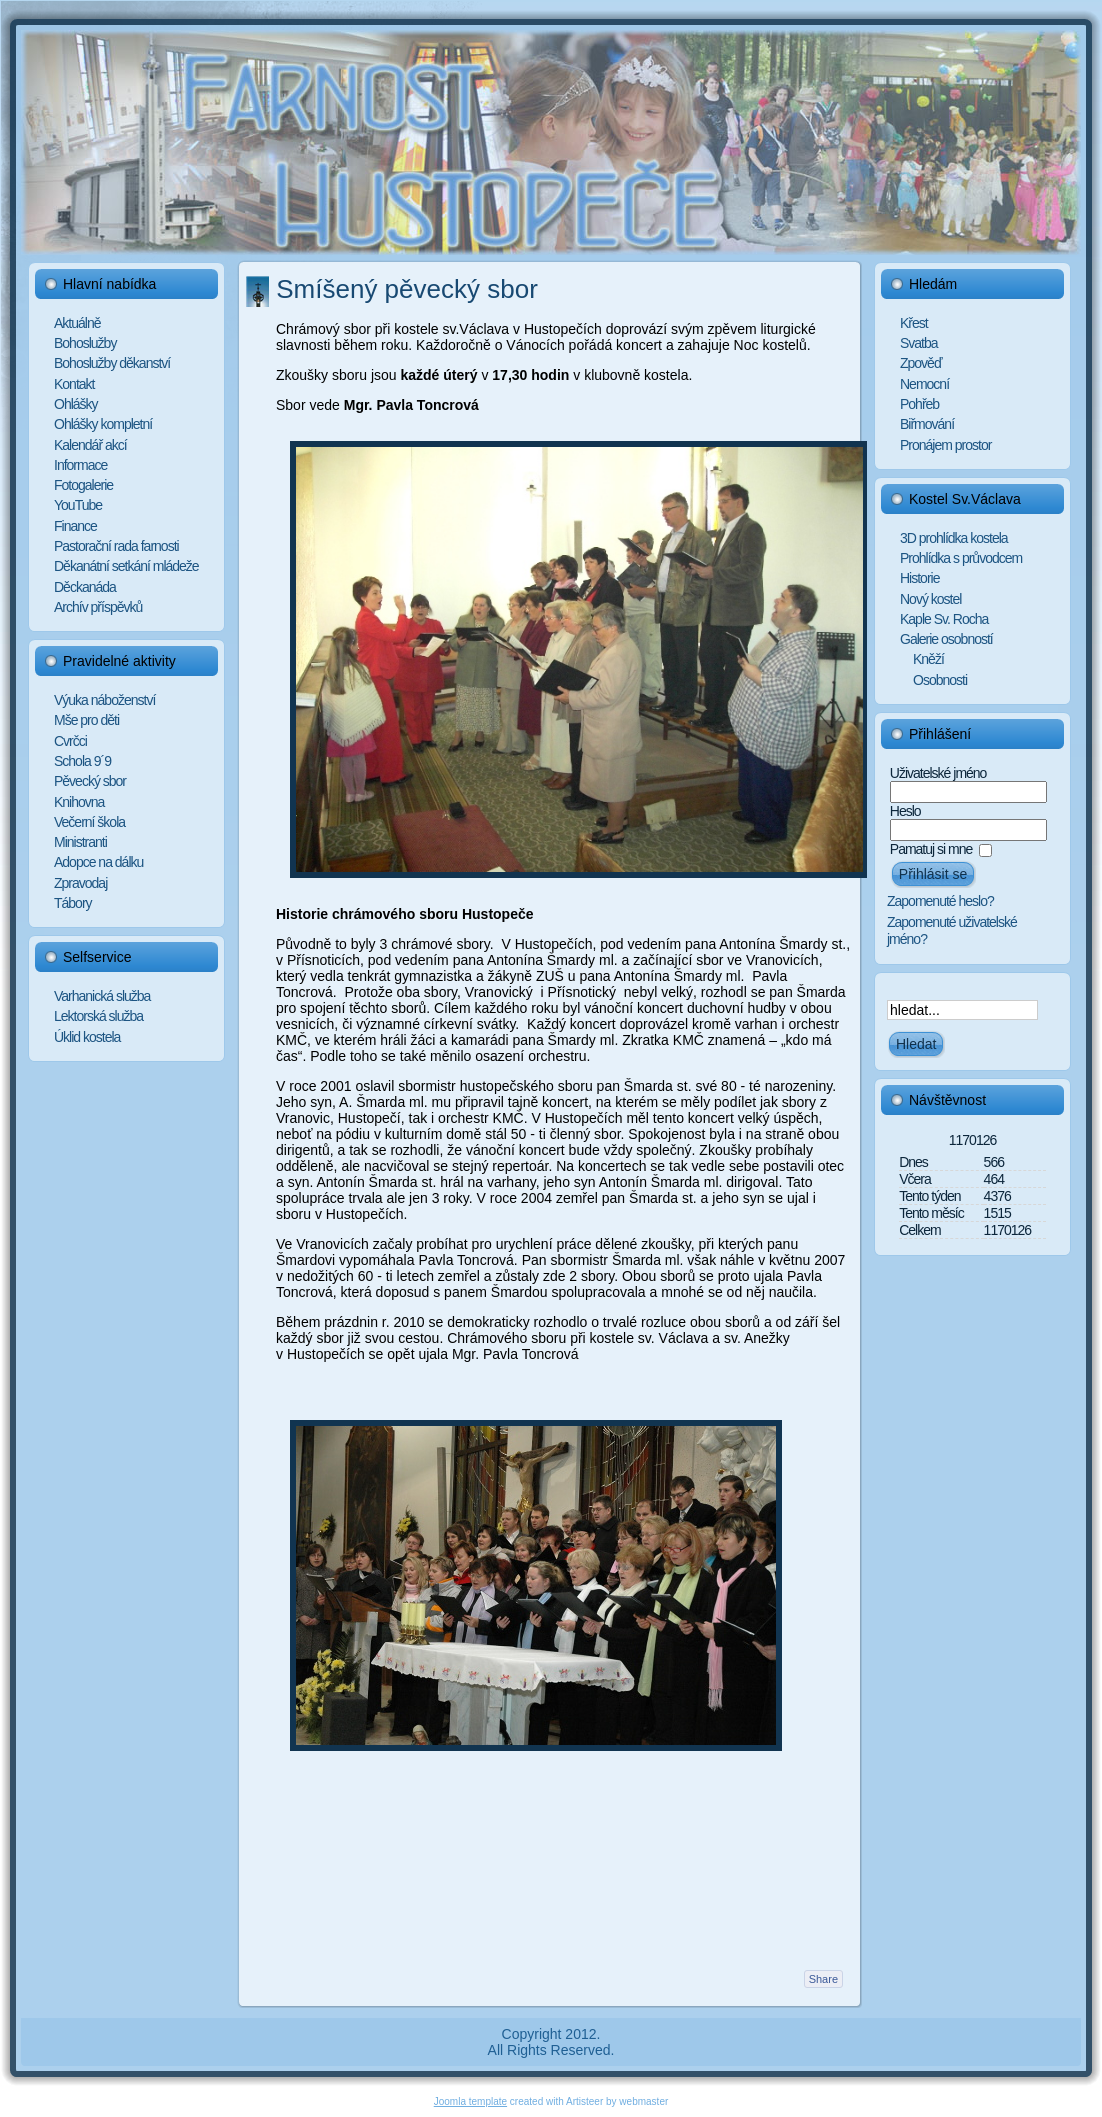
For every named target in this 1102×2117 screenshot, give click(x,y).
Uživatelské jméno (938, 773)
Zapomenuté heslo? (940, 901)
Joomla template (470, 2101)
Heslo (905, 811)
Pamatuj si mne (931, 849)
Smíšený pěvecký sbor (407, 289)
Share (823, 1979)
